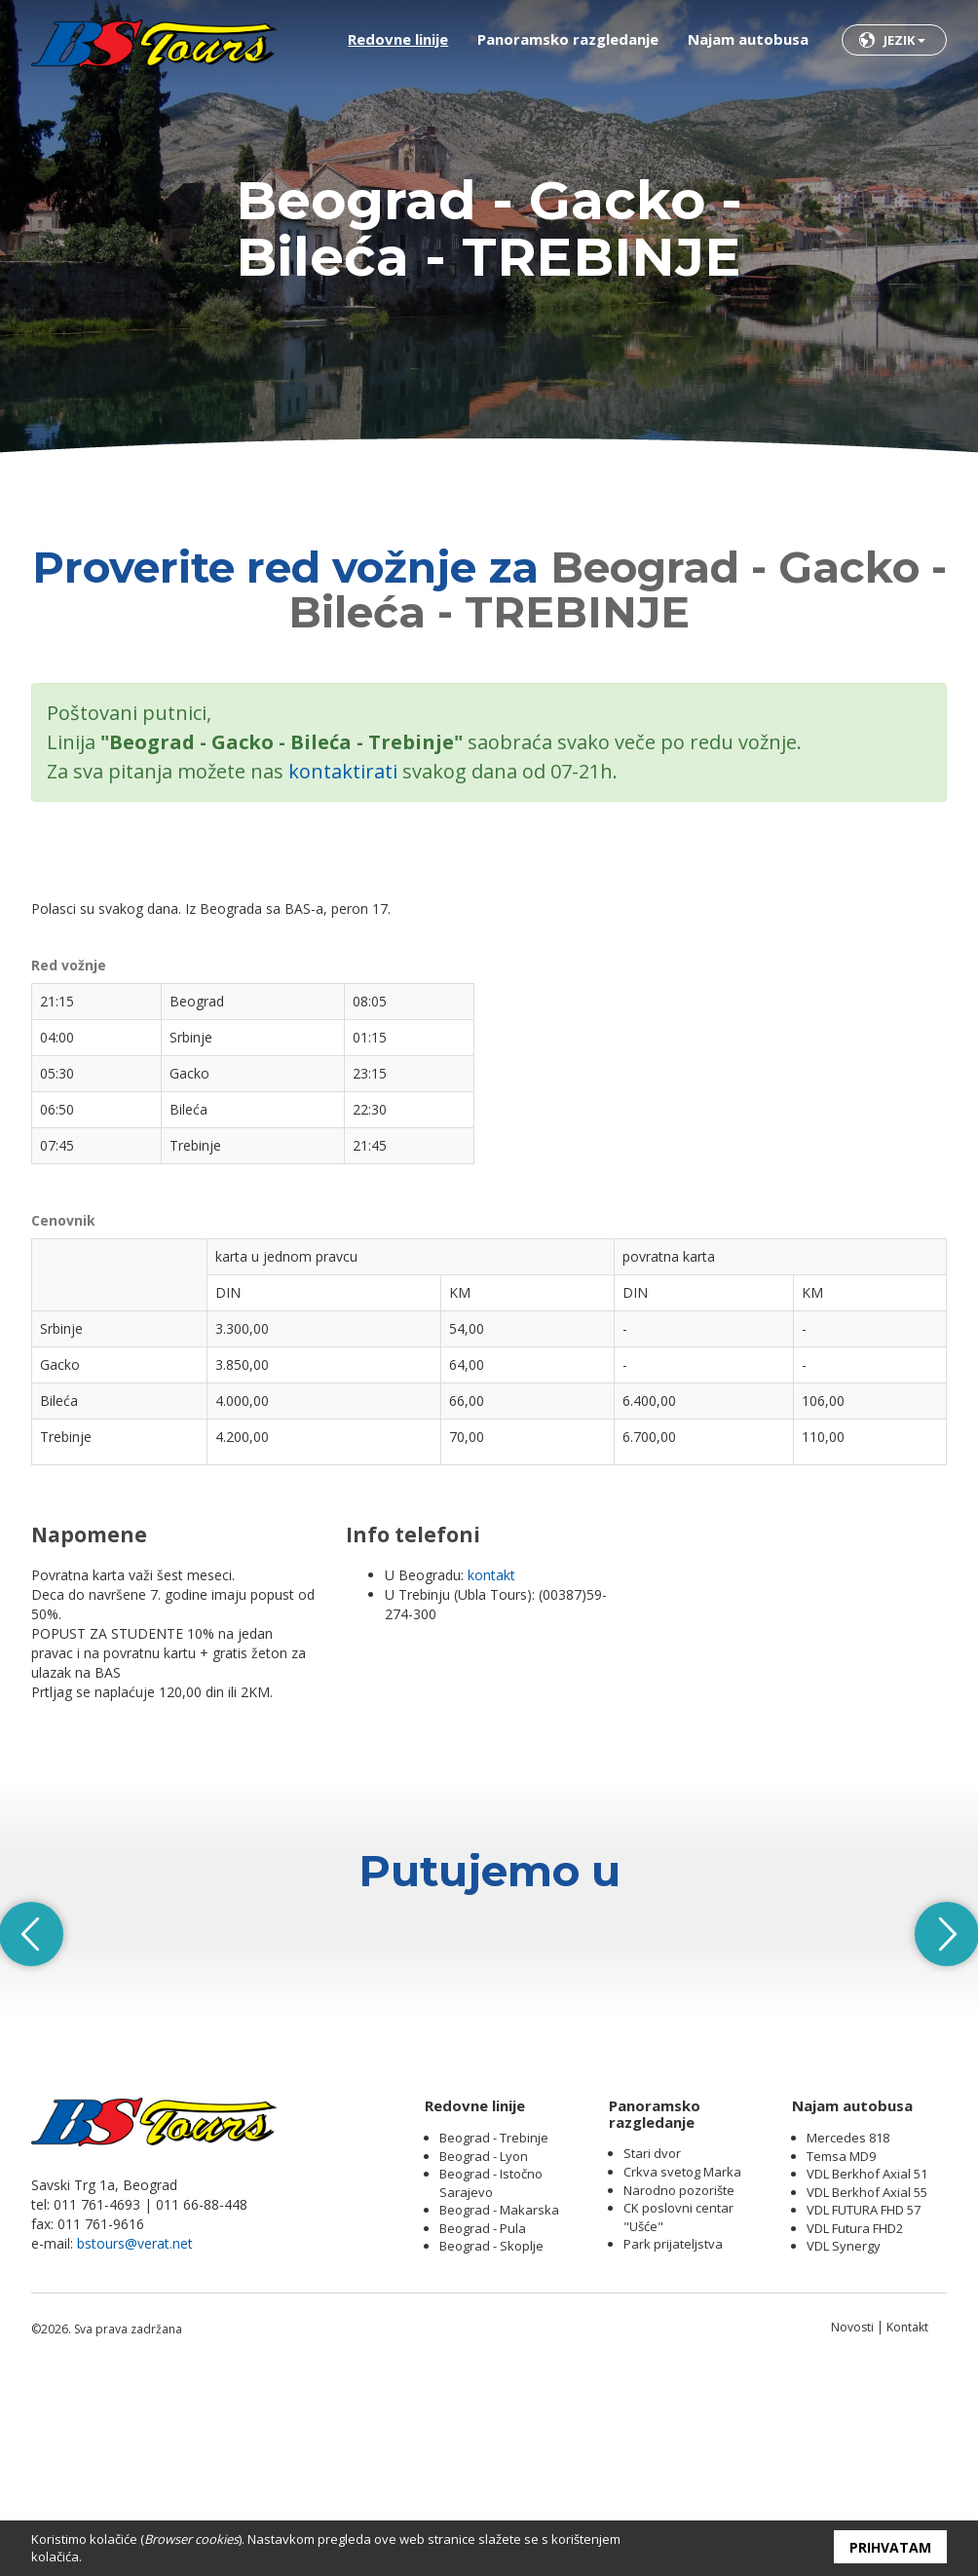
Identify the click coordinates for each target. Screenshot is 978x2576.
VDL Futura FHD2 (855, 2426)
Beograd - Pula (482, 2426)
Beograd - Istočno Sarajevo (491, 2382)
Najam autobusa (748, 39)
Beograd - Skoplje (491, 2444)
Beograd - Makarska (499, 2408)
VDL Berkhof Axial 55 (867, 2390)
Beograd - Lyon (483, 2354)
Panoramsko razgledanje (567, 39)
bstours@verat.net (135, 2442)
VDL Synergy (844, 2444)
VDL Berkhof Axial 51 (867, 2372)
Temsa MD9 (841, 2354)
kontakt (491, 1575)
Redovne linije (398, 39)
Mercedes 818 (848, 2336)
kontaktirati (342, 771)
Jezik (904, 40)
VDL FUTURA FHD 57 (864, 2408)
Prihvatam (890, 2547)
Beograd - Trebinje (493, 2336)
